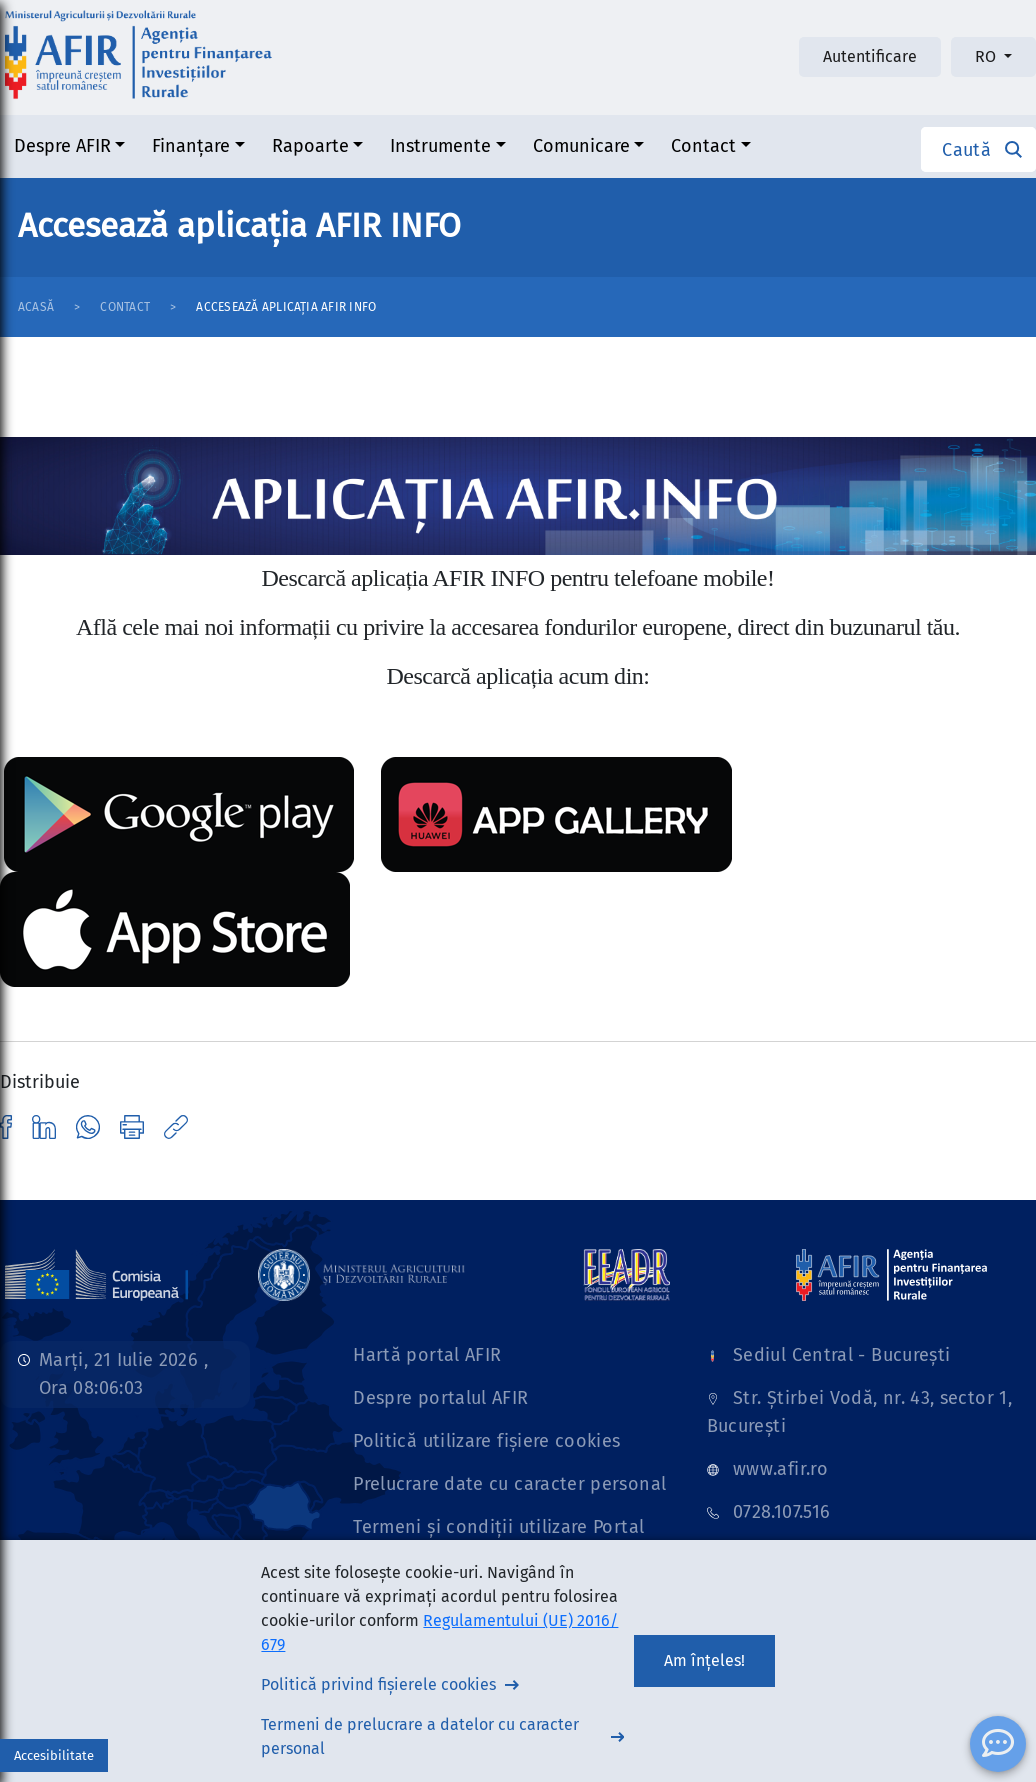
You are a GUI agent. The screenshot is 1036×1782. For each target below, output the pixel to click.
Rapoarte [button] (310, 146)
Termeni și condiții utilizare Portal (498, 1527)
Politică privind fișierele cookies (378, 1684)
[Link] (361, 1274)
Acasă (36, 307)
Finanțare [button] (191, 146)
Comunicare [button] (581, 146)
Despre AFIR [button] (62, 146)
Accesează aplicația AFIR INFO (286, 307)
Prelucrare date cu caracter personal (509, 1484)
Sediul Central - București (841, 1355)
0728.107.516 (781, 1512)
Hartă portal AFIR (427, 1355)
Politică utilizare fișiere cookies (486, 1441)
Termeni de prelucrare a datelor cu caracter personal (420, 1736)
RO (987, 56)
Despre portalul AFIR (440, 1398)
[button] (978, 149)
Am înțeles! (704, 1660)
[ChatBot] (998, 1744)
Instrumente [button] (440, 146)
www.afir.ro (780, 1469)
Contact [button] (703, 146)
